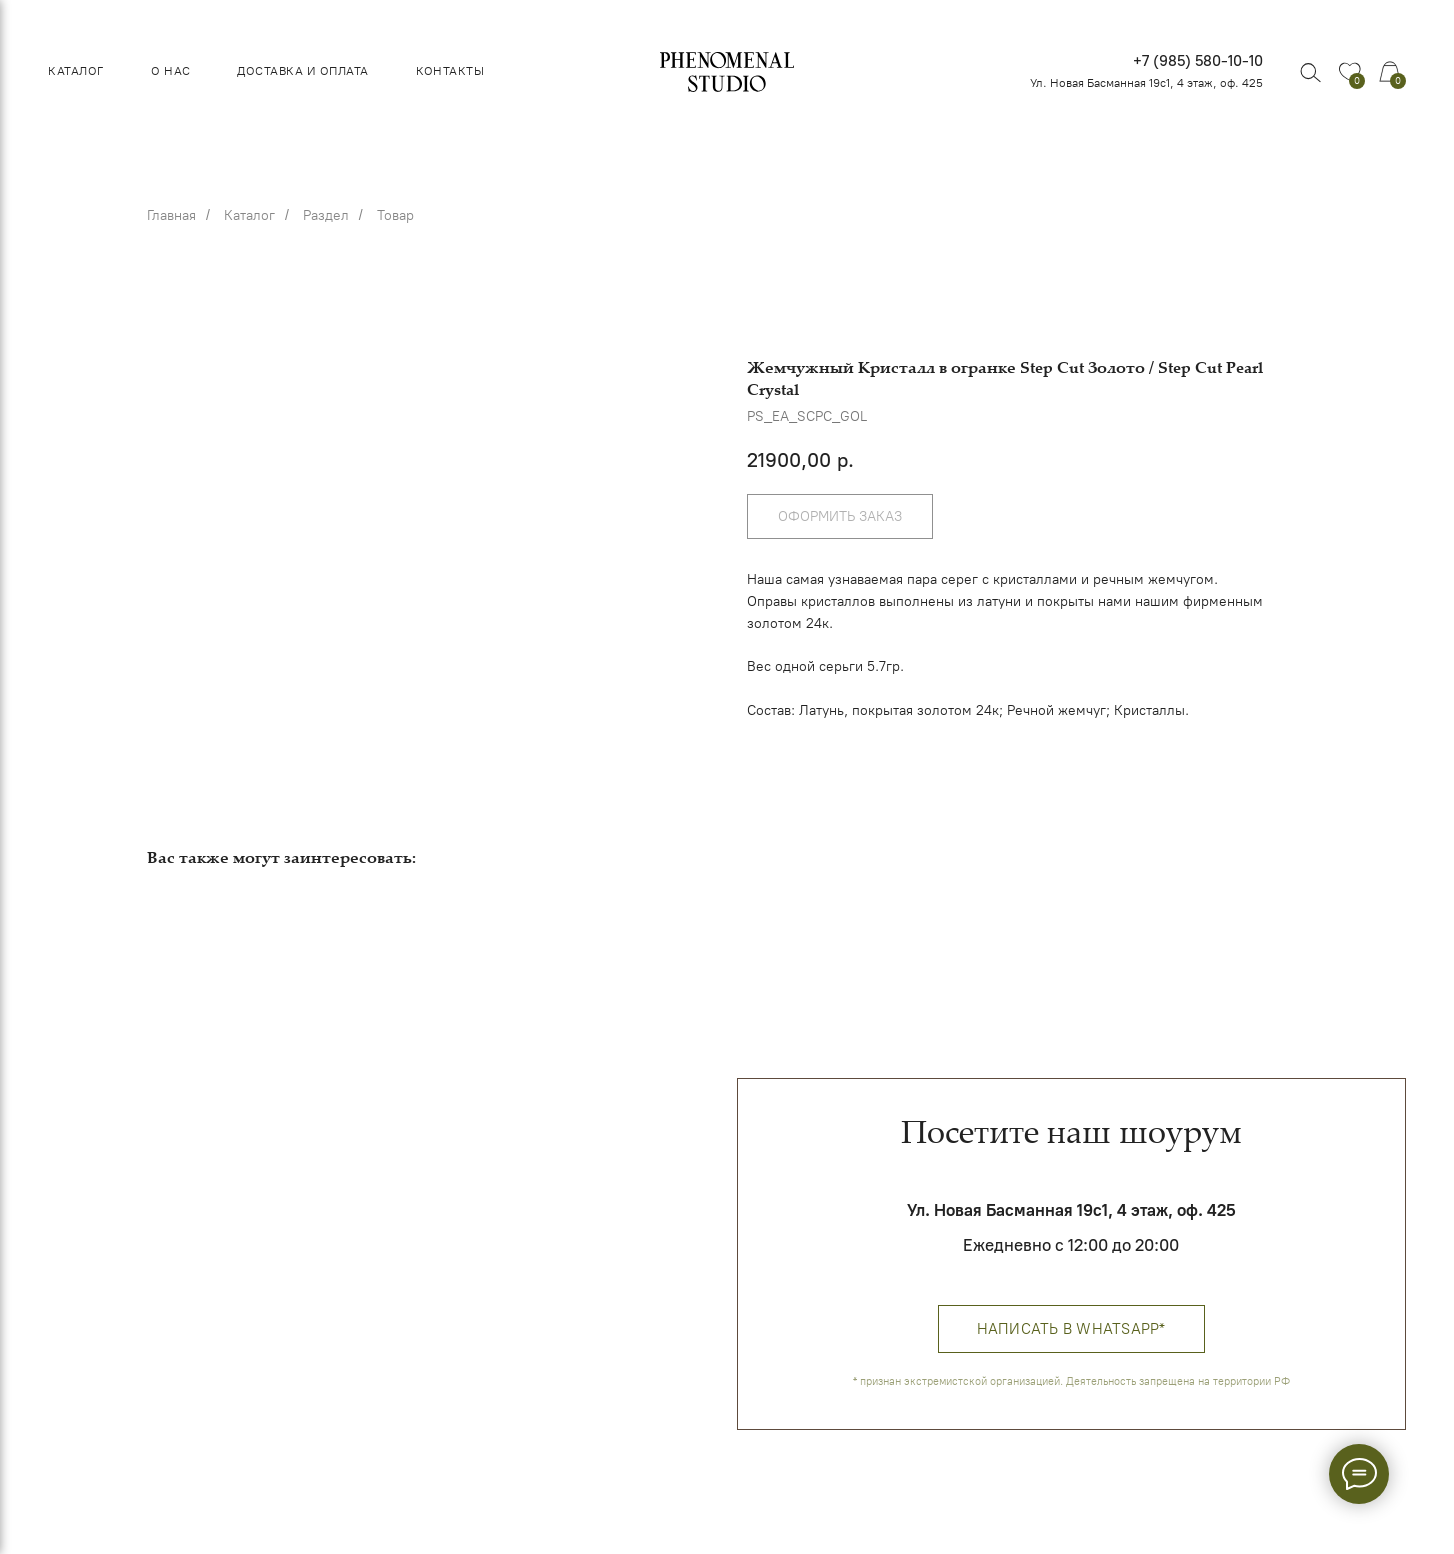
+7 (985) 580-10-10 (1198, 61)
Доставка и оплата (302, 70)
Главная (171, 215)
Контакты (450, 70)
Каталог (75, 70)
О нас (170, 70)
